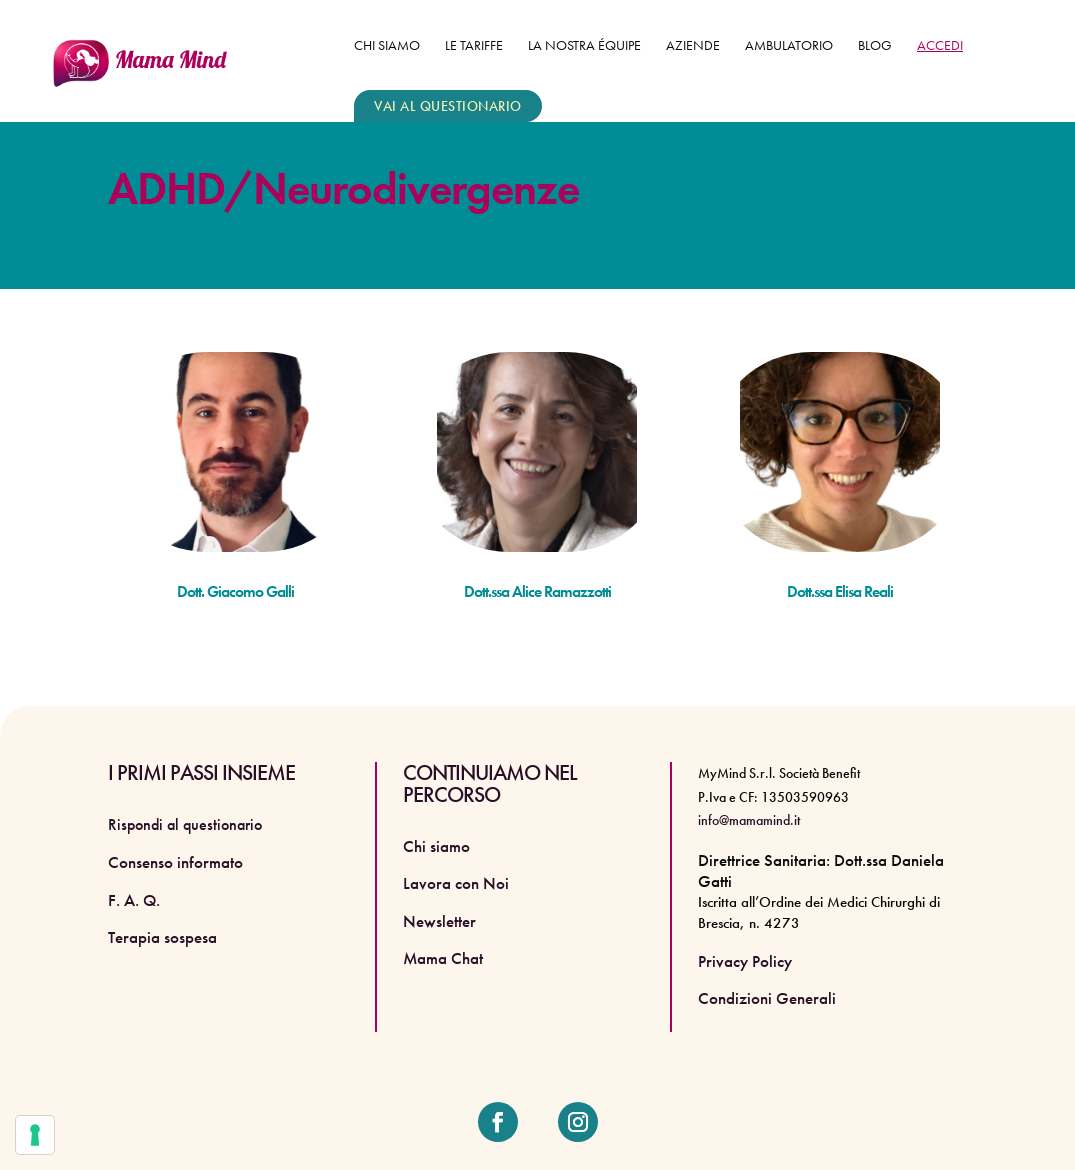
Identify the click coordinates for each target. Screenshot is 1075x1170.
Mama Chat (443, 958)
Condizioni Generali (767, 998)
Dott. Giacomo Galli (235, 591)
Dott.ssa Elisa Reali (840, 591)
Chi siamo (387, 46)
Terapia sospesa (162, 937)
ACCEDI (940, 46)
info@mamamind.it (749, 820)
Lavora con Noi (456, 883)
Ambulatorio (789, 46)
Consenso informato (175, 862)
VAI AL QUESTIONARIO (448, 106)
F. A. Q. (134, 900)
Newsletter (439, 921)
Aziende (693, 46)
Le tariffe (474, 46)
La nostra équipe (584, 46)
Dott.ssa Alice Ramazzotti (537, 591)
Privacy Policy (745, 961)
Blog (875, 46)
